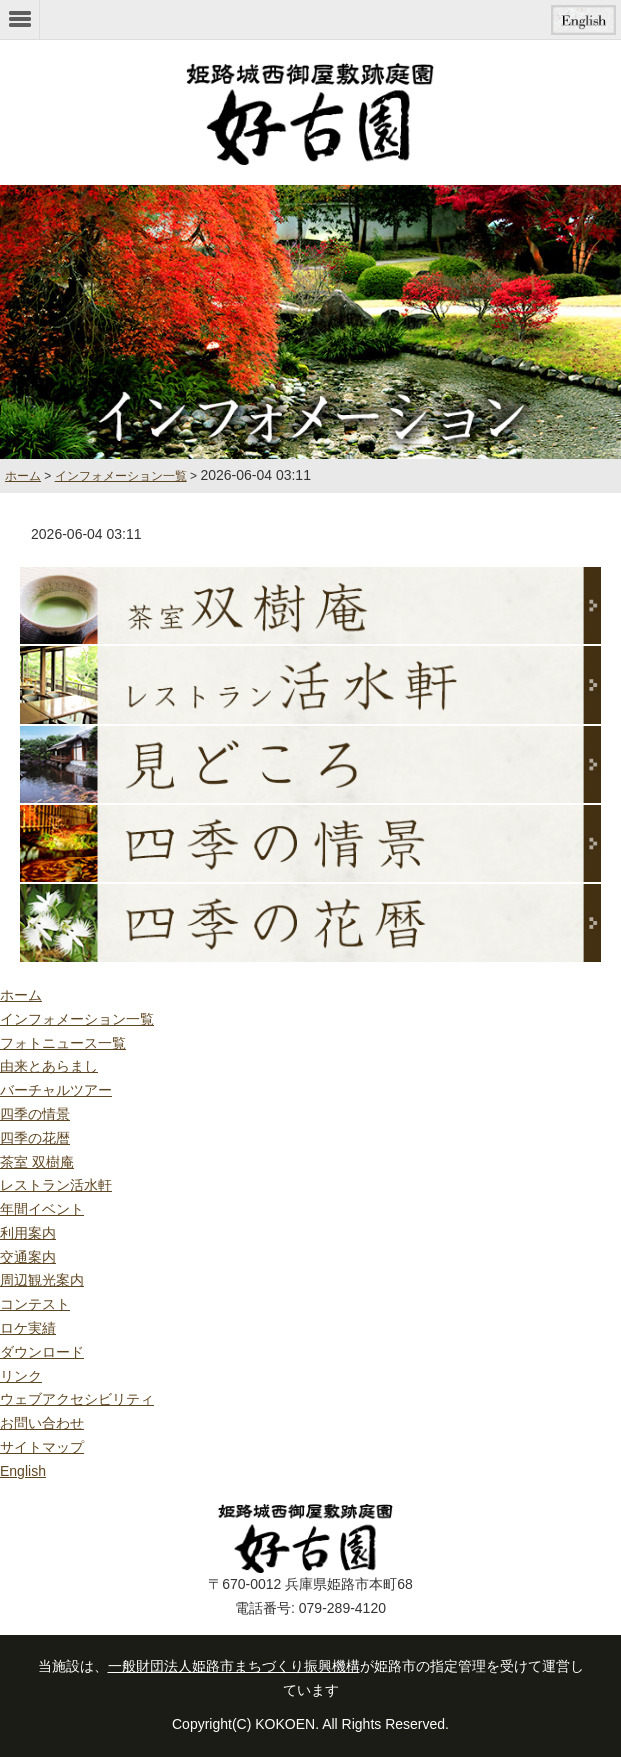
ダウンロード (42, 1352)
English (23, 1471)
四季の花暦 (35, 1138)
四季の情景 (35, 1114)
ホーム (21, 995)
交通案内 (28, 1257)
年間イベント (42, 1209)
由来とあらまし (49, 1066)
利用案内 (28, 1233)
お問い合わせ (42, 1423)
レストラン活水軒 (56, 1185)
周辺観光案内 (42, 1280)
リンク (21, 1376)
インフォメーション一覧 (121, 476)
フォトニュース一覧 (63, 1043)
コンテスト (35, 1304)
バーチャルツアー (56, 1090)
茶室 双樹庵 (37, 1162)
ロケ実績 (28, 1328)
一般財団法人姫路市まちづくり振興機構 (234, 1666)
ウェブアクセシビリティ (77, 1399)
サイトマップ (42, 1447)
